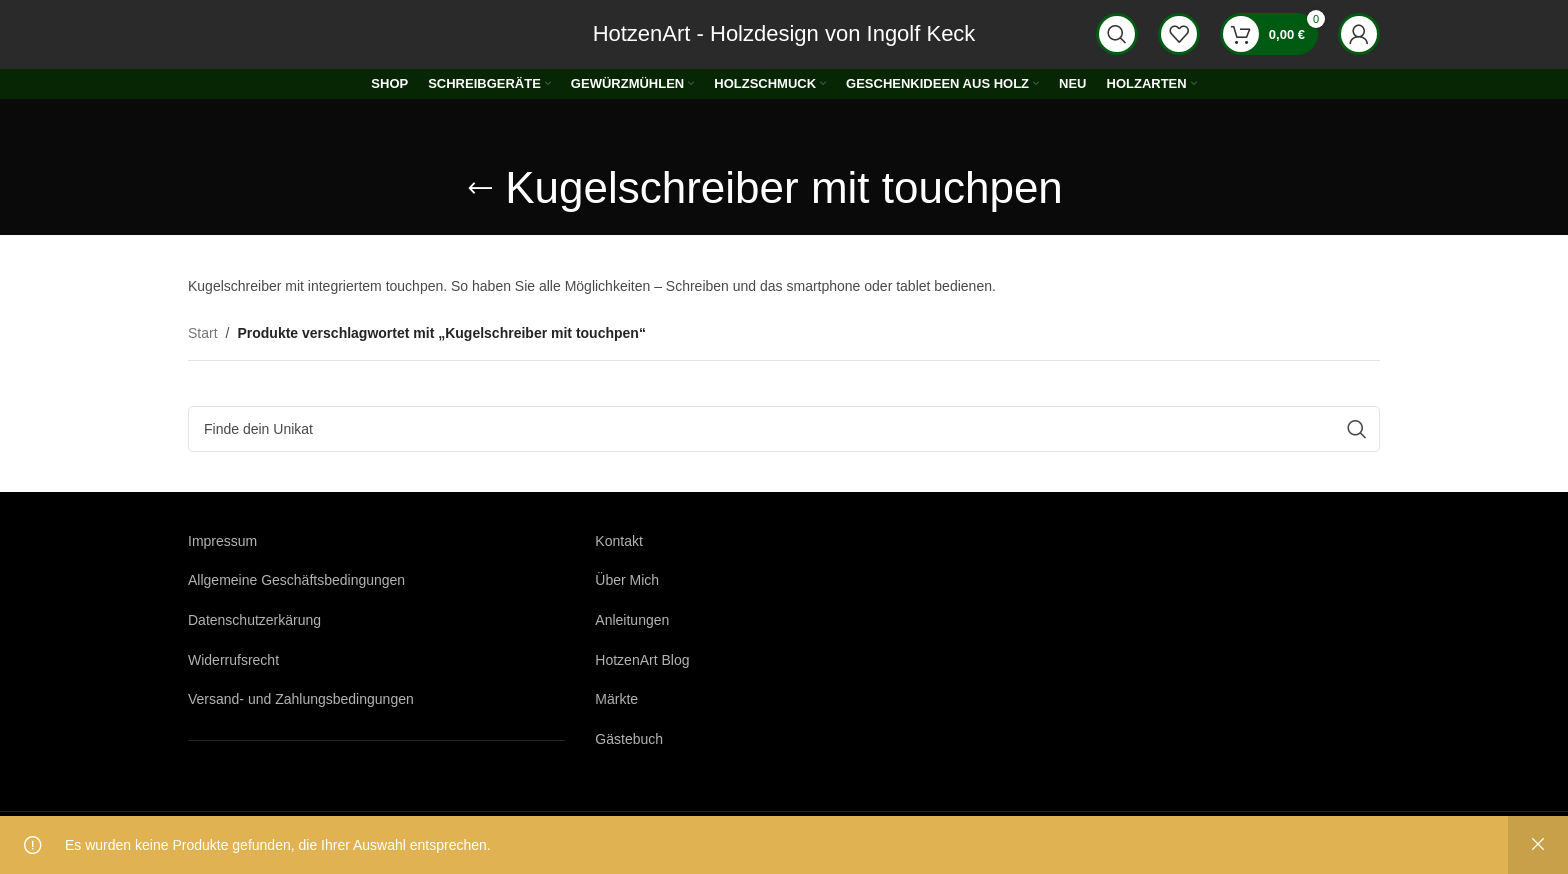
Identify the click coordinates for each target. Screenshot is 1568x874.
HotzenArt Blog (642, 660)
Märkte (616, 699)
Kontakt (618, 541)
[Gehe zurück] (480, 189)
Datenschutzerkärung (254, 620)
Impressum (222, 541)
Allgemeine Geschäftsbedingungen (296, 580)
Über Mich (627, 580)
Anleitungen (632, 620)
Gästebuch (629, 739)
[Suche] (1117, 35)
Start (203, 333)
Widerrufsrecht (233, 660)
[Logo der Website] (243, 34)
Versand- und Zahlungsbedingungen (301, 699)
